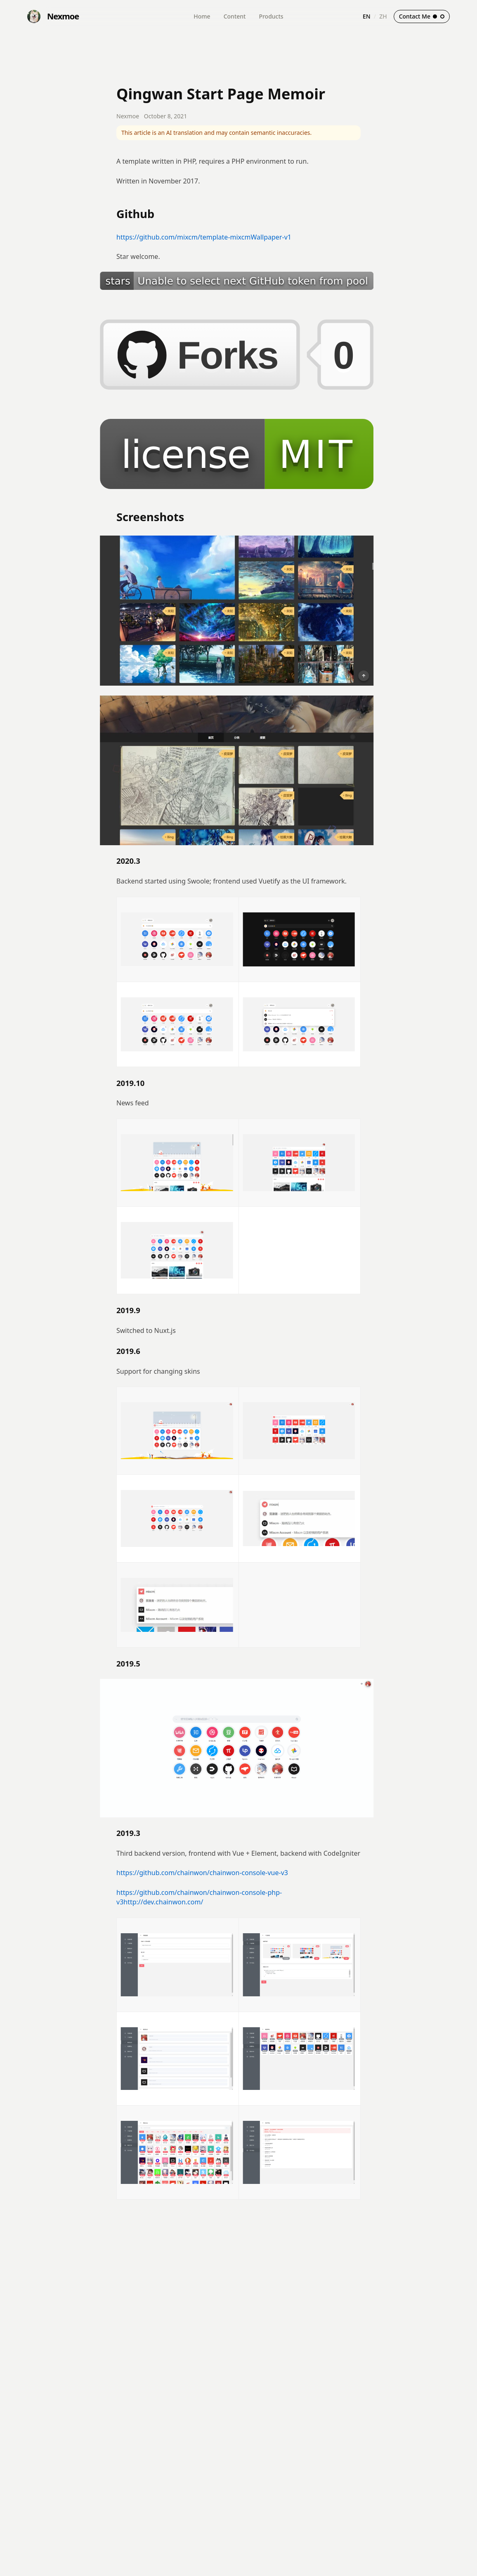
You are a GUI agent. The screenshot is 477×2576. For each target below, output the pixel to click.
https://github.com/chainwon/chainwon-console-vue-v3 (202, 1872)
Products (271, 16)
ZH (383, 16)
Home (202, 16)
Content (235, 16)
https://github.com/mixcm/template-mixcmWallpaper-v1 (203, 237)
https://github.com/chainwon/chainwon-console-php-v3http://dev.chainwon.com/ (199, 1897)
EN (367, 16)
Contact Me (421, 16)
